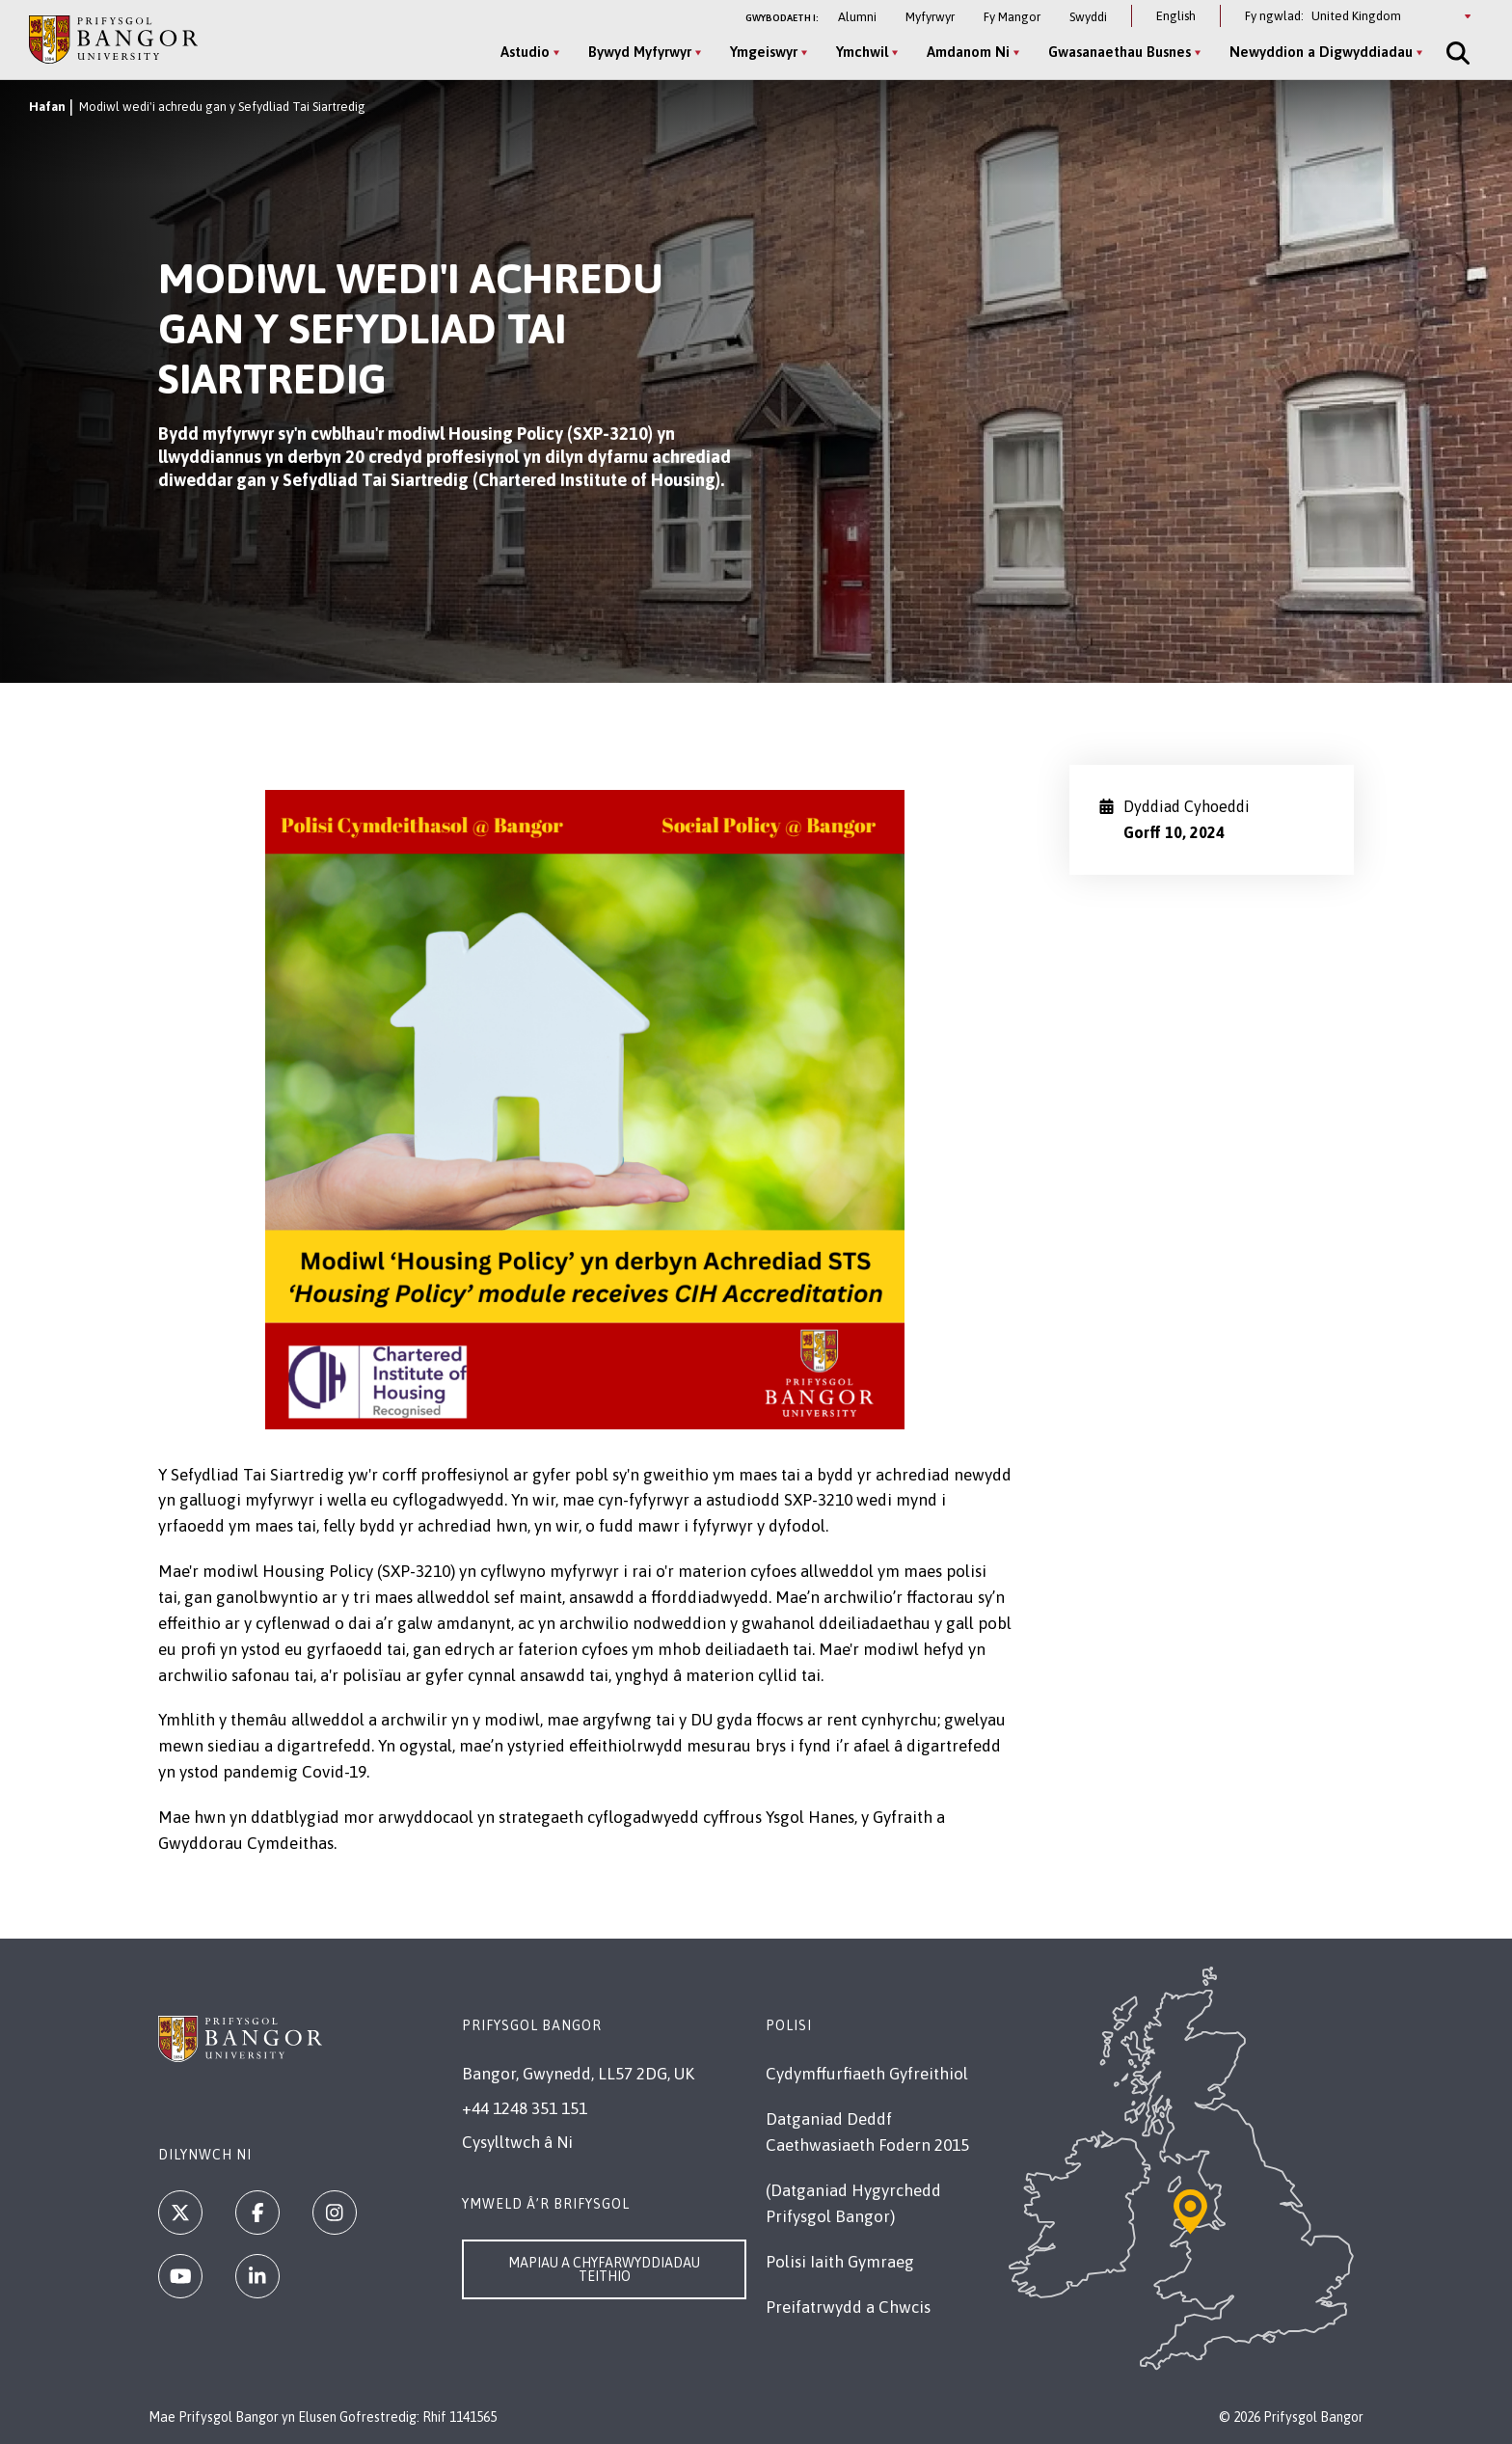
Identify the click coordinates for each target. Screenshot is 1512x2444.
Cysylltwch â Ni (517, 2142)
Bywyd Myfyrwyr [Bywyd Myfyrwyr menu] (639, 51)
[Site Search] (1456, 53)
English (1176, 16)
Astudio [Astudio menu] (525, 51)
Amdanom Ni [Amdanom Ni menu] (968, 51)
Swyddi (1088, 17)
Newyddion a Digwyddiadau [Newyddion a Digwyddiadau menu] (1321, 51)
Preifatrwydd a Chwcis (848, 2307)
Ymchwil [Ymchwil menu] (862, 51)
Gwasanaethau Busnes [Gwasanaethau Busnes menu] (1119, 51)
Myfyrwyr (930, 17)
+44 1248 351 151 (524, 2108)
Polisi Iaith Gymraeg (840, 2261)
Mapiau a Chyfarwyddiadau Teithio (604, 2269)
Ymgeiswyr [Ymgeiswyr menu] (763, 51)
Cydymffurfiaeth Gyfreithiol (867, 2073)
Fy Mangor (1012, 17)
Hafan (47, 106)
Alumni (857, 17)
